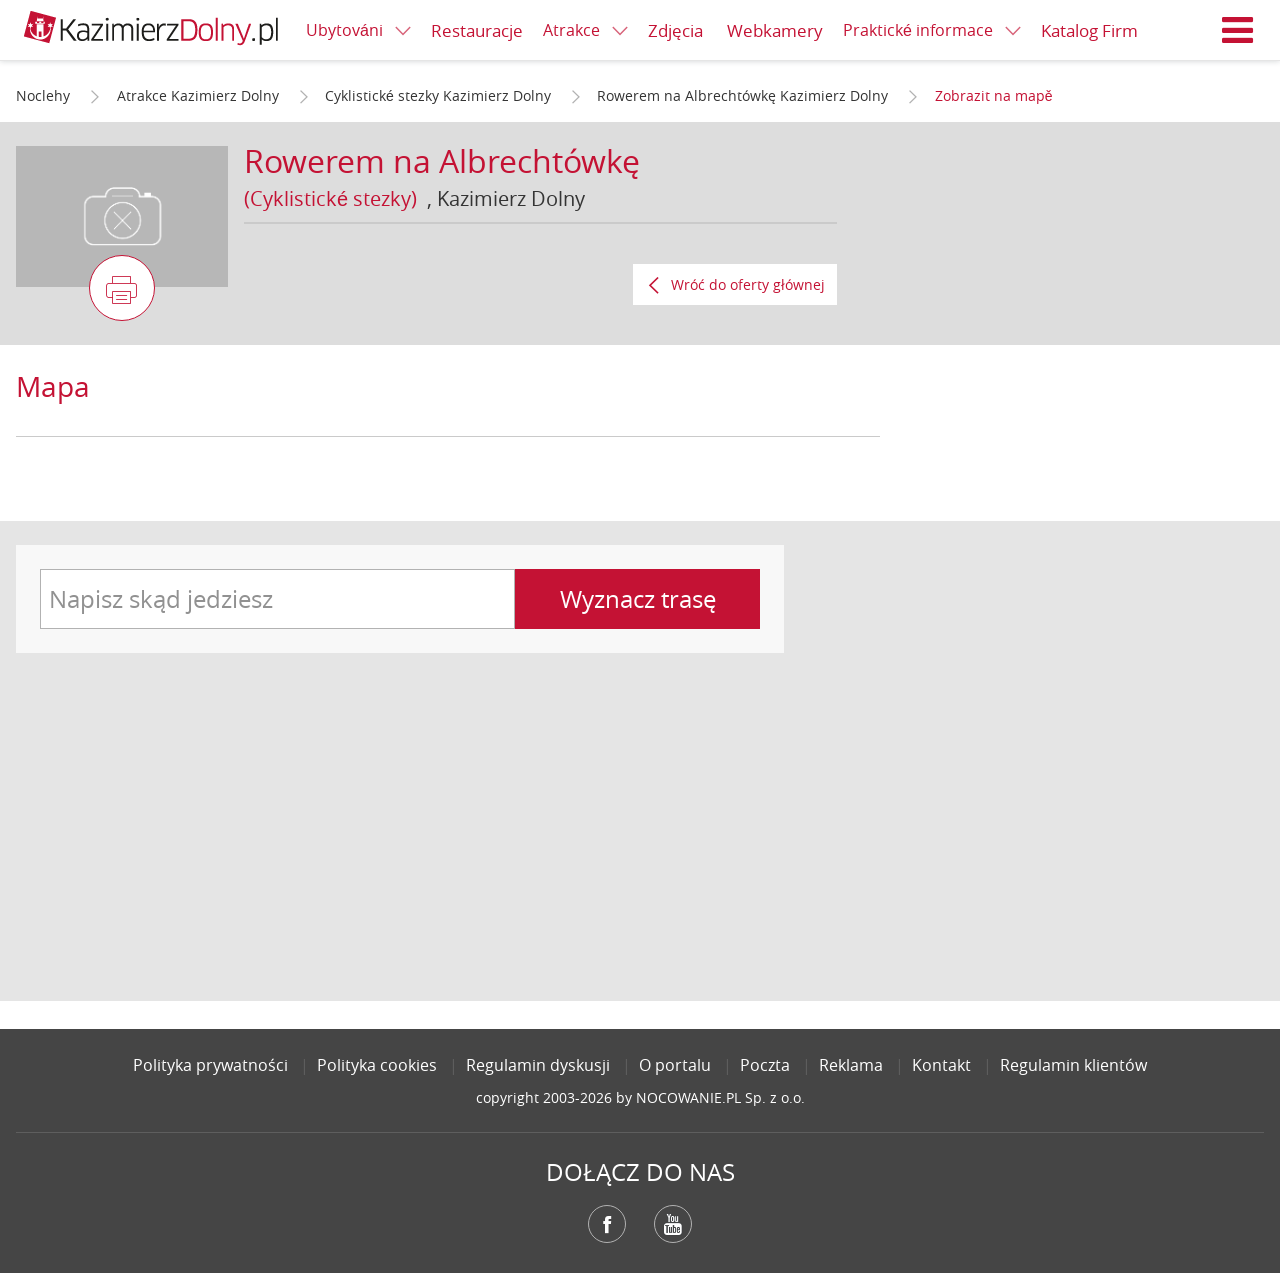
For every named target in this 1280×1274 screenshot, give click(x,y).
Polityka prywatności (210, 1065)
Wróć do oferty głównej (748, 284)
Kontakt (941, 1065)
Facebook (607, 1224)
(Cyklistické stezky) (330, 198)
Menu (1238, 30)
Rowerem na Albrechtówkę (442, 160)
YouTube (673, 1224)
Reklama (851, 1065)
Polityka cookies (377, 1065)
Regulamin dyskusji (538, 1065)
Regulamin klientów (1073, 1065)
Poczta (765, 1065)
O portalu (675, 1065)
